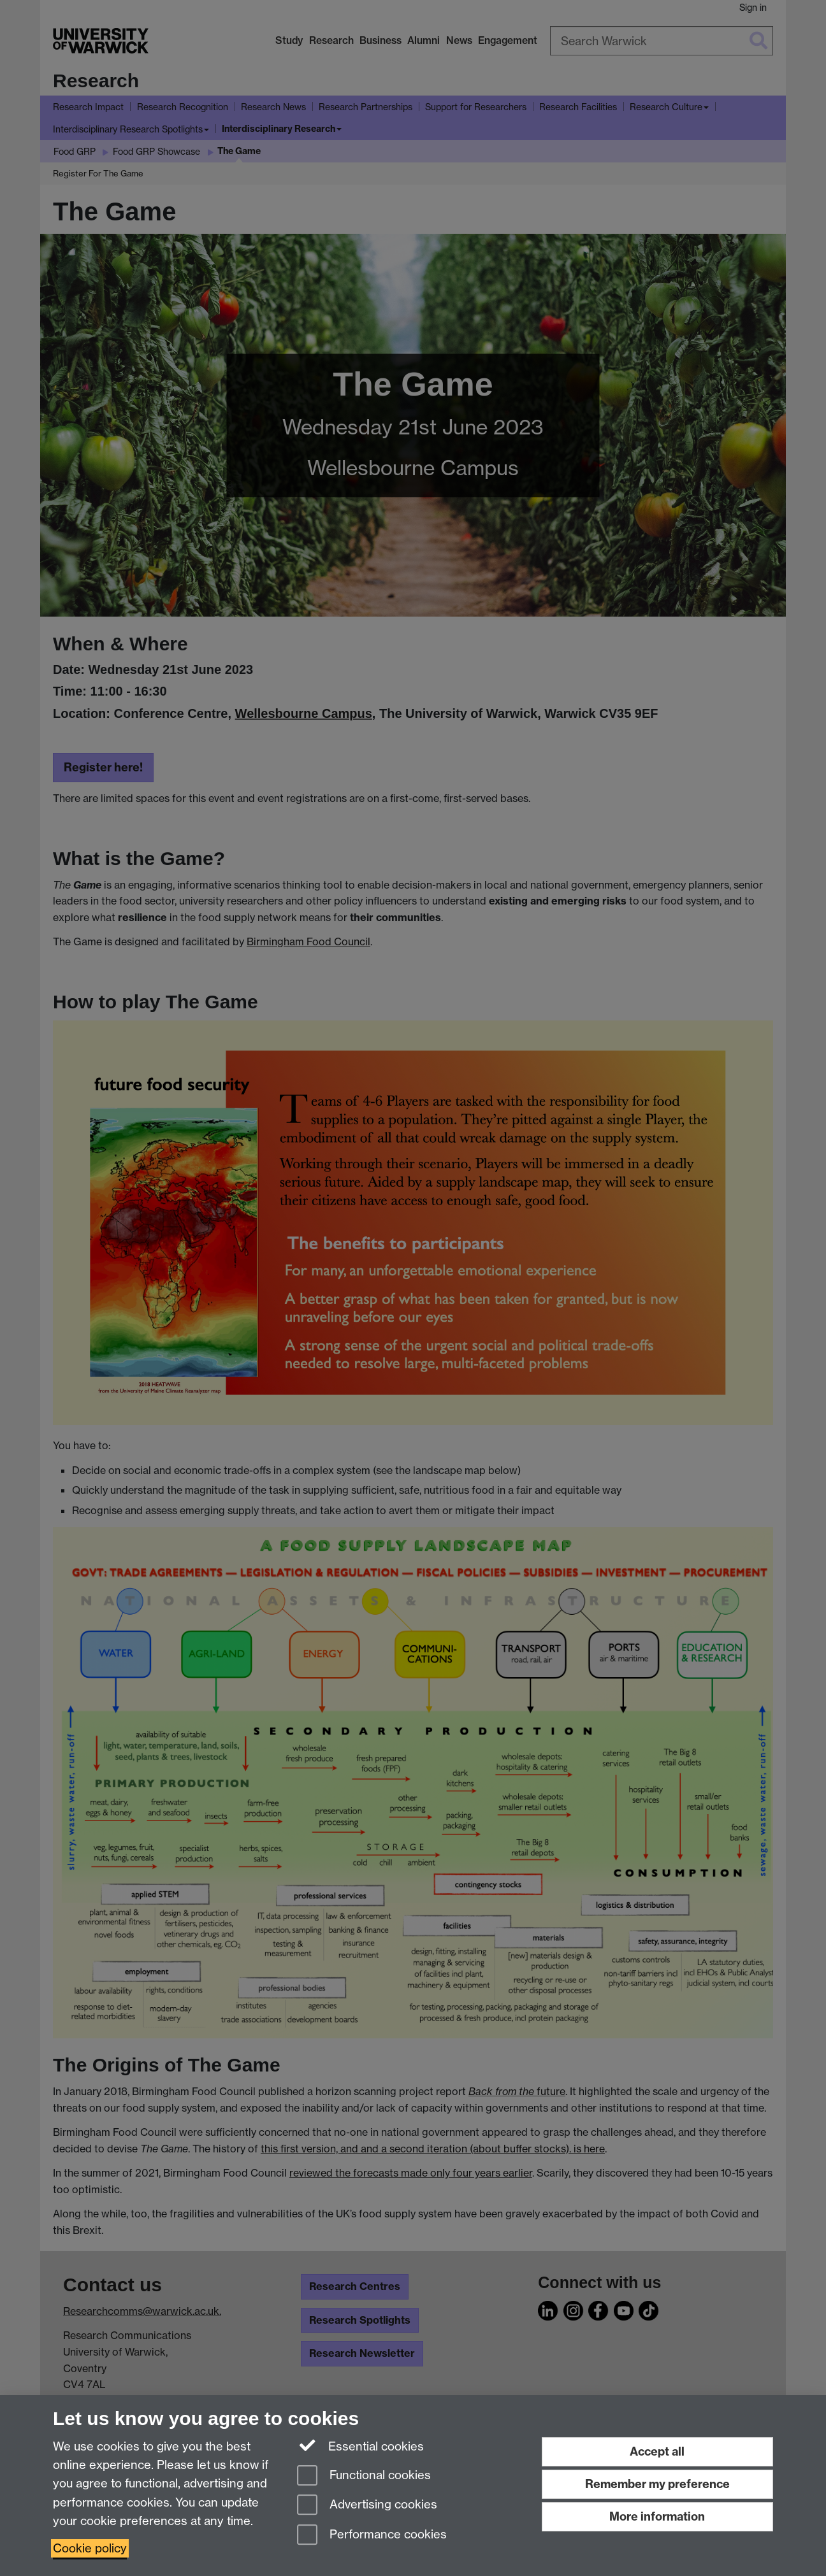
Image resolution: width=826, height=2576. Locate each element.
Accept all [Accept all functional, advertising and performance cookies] (657, 2451)
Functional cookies (364, 2476)
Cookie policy (90, 2548)
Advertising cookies (367, 2505)
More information (657, 2516)
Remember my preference (657, 2484)
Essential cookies (360, 2445)
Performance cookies (372, 2535)
